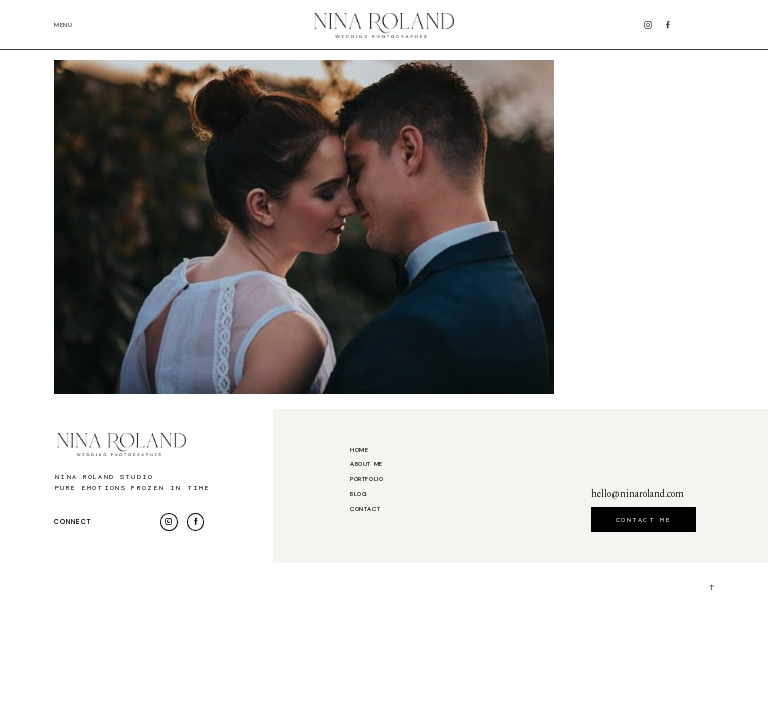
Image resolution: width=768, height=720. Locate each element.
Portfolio (366, 479)
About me (366, 464)
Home (359, 450)
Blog (358, 494)
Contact (365, 509)
